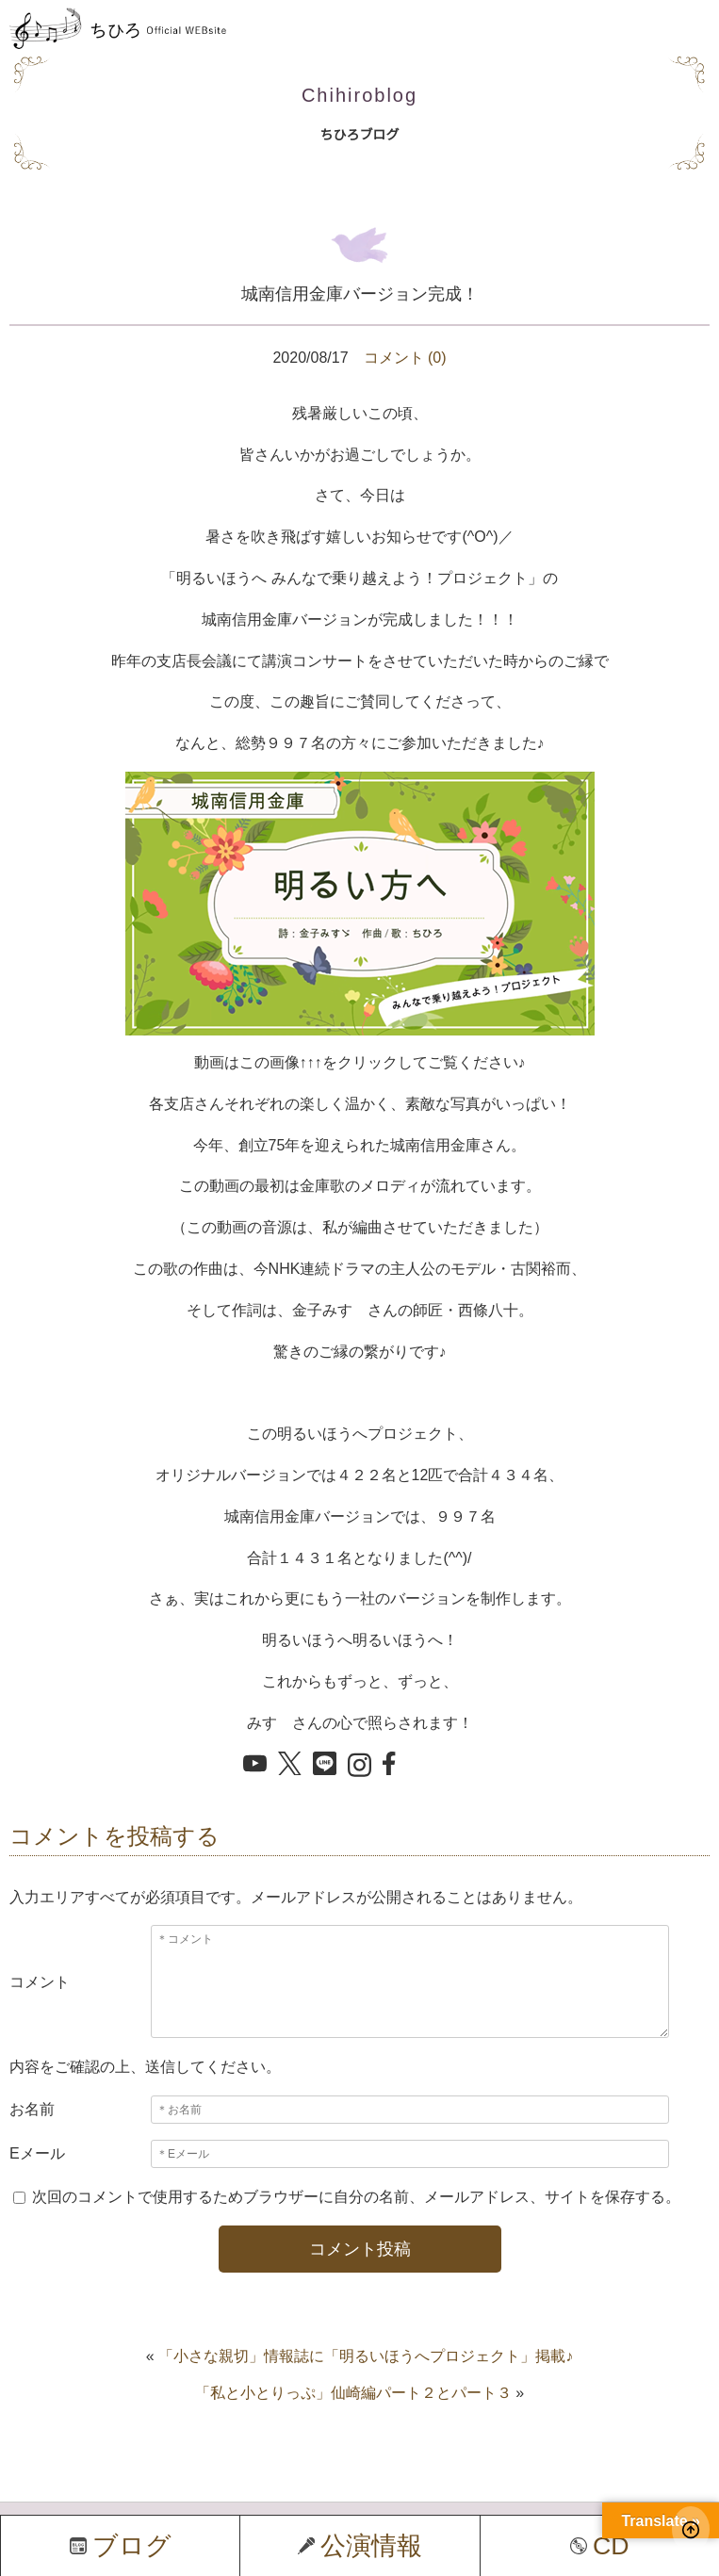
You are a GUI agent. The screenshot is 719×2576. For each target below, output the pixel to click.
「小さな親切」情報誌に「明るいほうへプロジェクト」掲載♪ (365, 2356)
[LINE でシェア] (324, 1765)
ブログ (121, 2546)
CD (599, 2546)
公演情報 (360, 2546)
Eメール (37, 2153)
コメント (39, 1982)
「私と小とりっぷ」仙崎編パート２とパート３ (353, 2393)
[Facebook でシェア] (394, 1765)
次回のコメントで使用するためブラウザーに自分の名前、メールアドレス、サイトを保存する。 (356, 2197)
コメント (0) (405, 358)
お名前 (32, 2109)
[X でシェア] (290, 1765)
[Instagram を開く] (359, 1767)
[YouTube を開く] (255, 1765)
